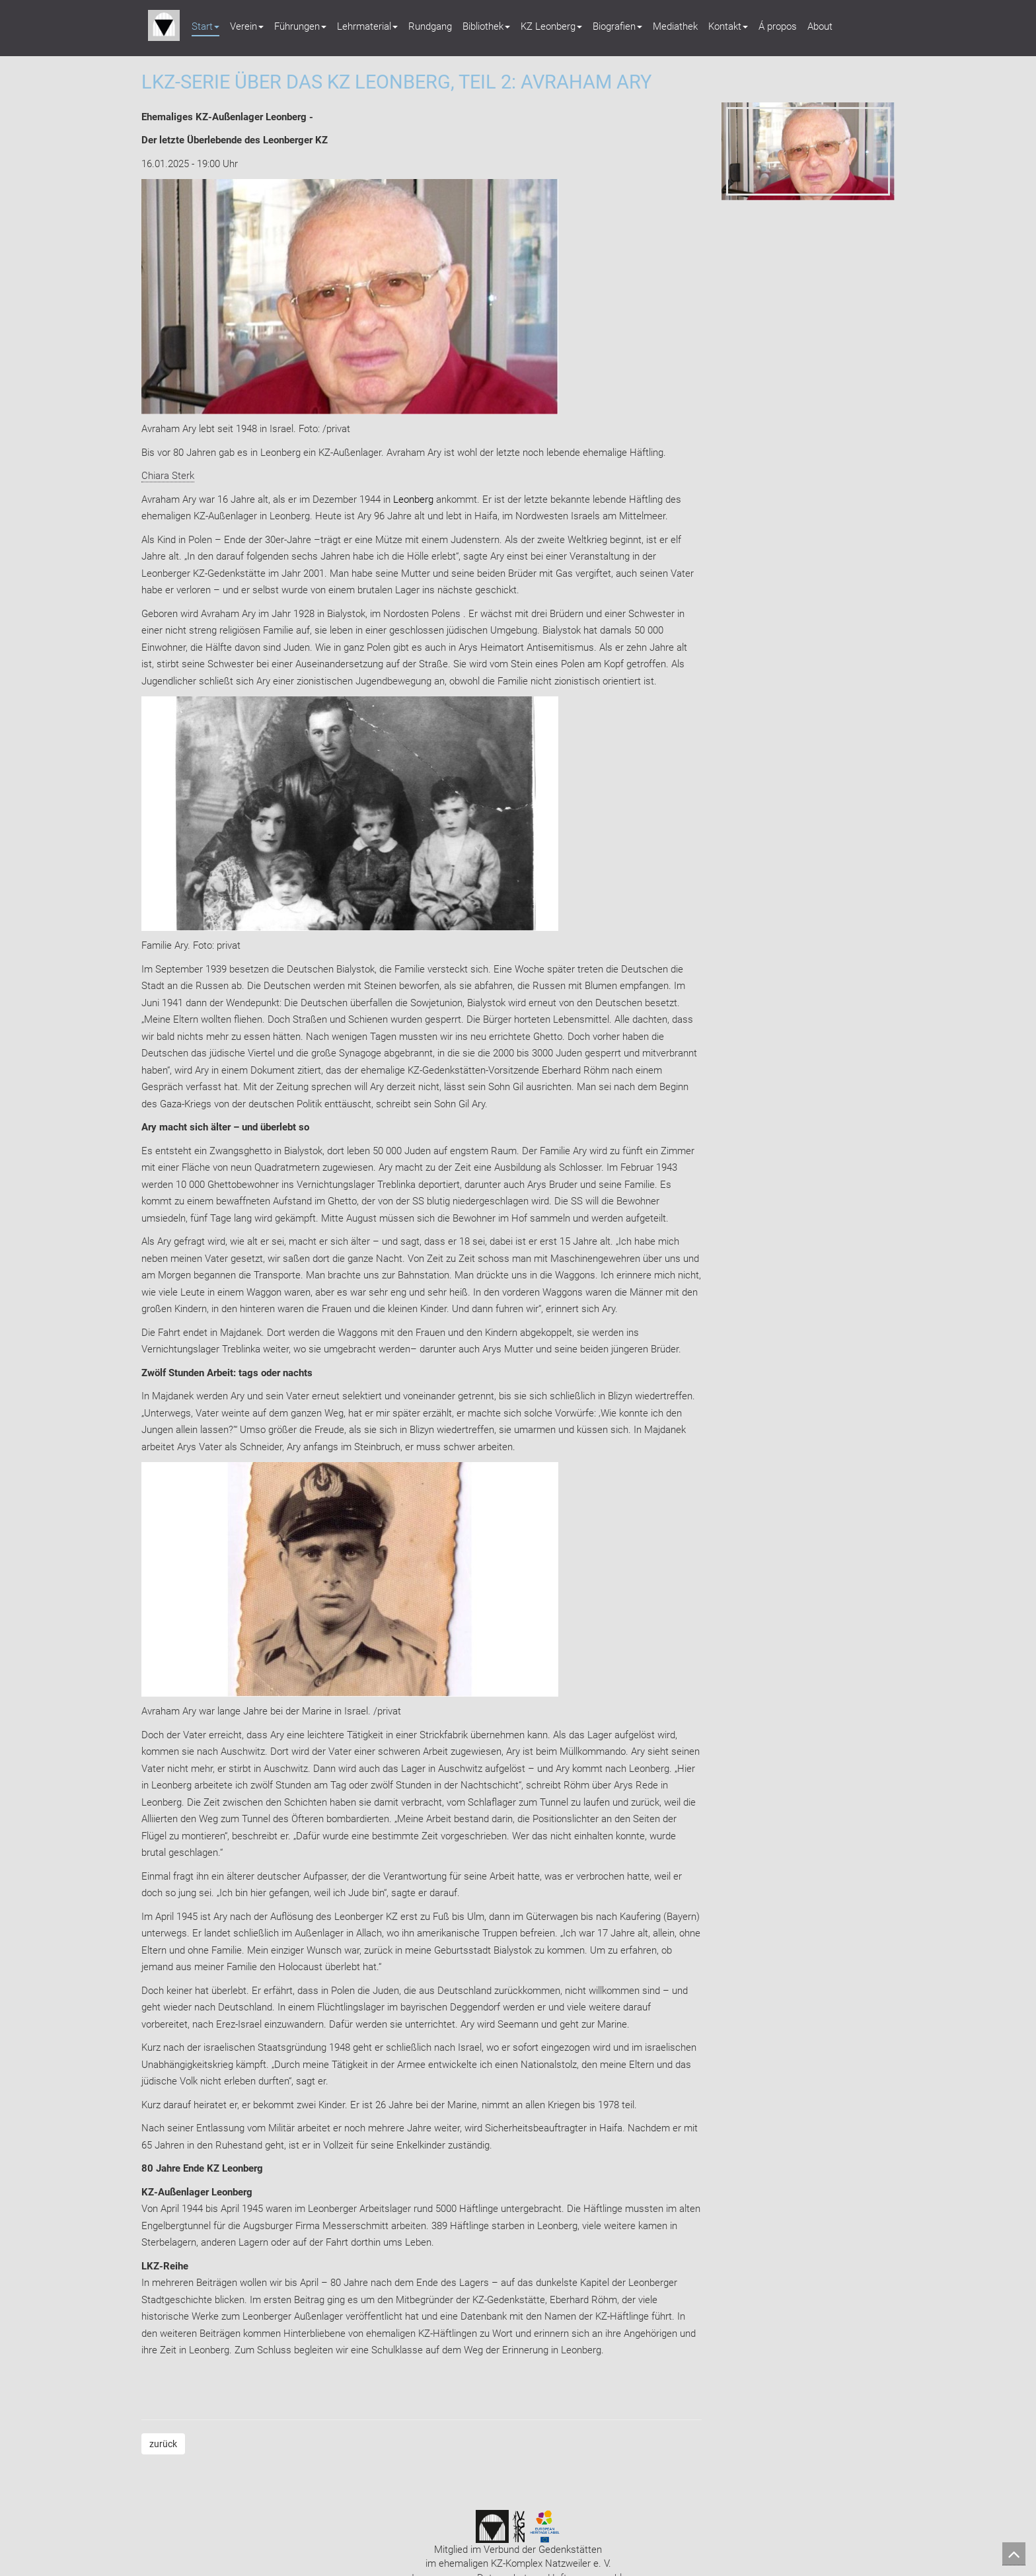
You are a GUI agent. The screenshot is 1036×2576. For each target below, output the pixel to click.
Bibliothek (486, 26)
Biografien (617, 26)
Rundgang (430, 26)
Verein (247, 26)
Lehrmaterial (367, 26)
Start (205, 26)
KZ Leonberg (551, 26)
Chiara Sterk (167, 476)
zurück (163, 2444)
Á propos (777, 26)
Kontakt (728, 26)
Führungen (300, 26)
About (819, 26)
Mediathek (675, 26)
